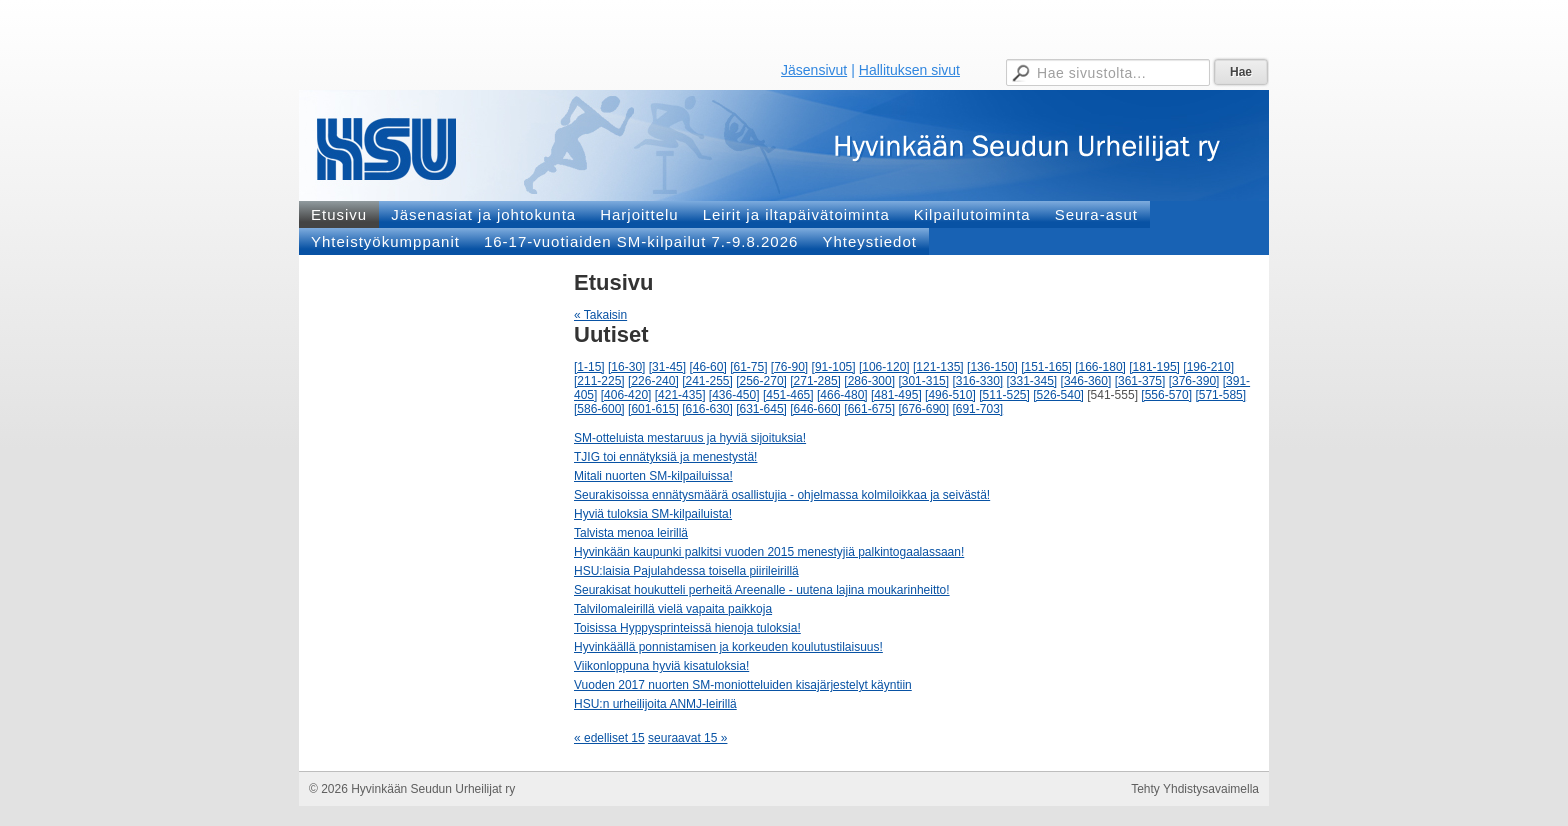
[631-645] (761, 409)
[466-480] (842, 395)
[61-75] (748, 367)
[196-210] (1208, 367)
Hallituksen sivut (909, 70)
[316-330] (977, 381)
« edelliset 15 (609, 738)
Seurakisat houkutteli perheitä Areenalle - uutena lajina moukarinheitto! (762, 590)
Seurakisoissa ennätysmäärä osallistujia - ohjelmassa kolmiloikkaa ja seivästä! (782, 495)
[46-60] (707, 367)
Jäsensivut (814, 70)
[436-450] (734, 395)
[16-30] (626, 367)
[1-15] (589, 367)
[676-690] (923, 409)
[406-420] (626, 395)
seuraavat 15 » (687, 738)
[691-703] (977, 409)
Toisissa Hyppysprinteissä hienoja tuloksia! (687, 628)
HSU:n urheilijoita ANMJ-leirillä (655, 704)
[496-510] (950, 395)
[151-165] (1046, 367)
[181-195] (1154, 367)
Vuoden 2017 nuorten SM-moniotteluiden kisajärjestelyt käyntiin (743, 685)
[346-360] (1086, 381)
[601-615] (653, 409)
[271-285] (815, 381)
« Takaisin (600, 315)
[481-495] (896, 395)
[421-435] (680, 395)
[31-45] (667, 367)
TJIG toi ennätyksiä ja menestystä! (665, 457)
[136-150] (992, 367)
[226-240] (653, 381)
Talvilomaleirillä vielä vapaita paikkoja (673, 609)
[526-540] (1058, 395)
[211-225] (599, 381)
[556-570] (1166, 395)
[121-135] (938, 367)
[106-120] (884, 367)
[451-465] (788, 395)
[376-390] (1194, 381)
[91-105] (834, 367)
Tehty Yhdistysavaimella (1195, 789)
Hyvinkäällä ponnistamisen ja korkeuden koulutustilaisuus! (728, 647)
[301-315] (923, 381)
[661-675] (869, 409)
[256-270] (761, 381)
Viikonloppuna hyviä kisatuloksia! (661, 666)
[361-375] (1140, 381)
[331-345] (1032, 381)
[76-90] (789, 367)
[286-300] (869, 381)
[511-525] (1004, 395)
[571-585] (1220, 395)
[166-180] (1100, 367)
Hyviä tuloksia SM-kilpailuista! (653, 514)
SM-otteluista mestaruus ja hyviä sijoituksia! (690, 438)
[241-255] (707, 381)
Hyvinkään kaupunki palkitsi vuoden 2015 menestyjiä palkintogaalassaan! (769, 552)
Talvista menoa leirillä (631, 533)
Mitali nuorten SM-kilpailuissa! (653, 476)
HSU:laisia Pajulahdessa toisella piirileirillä (686, 571)
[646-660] (815, 409)
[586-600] (599, 409)
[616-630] (707, 409)
